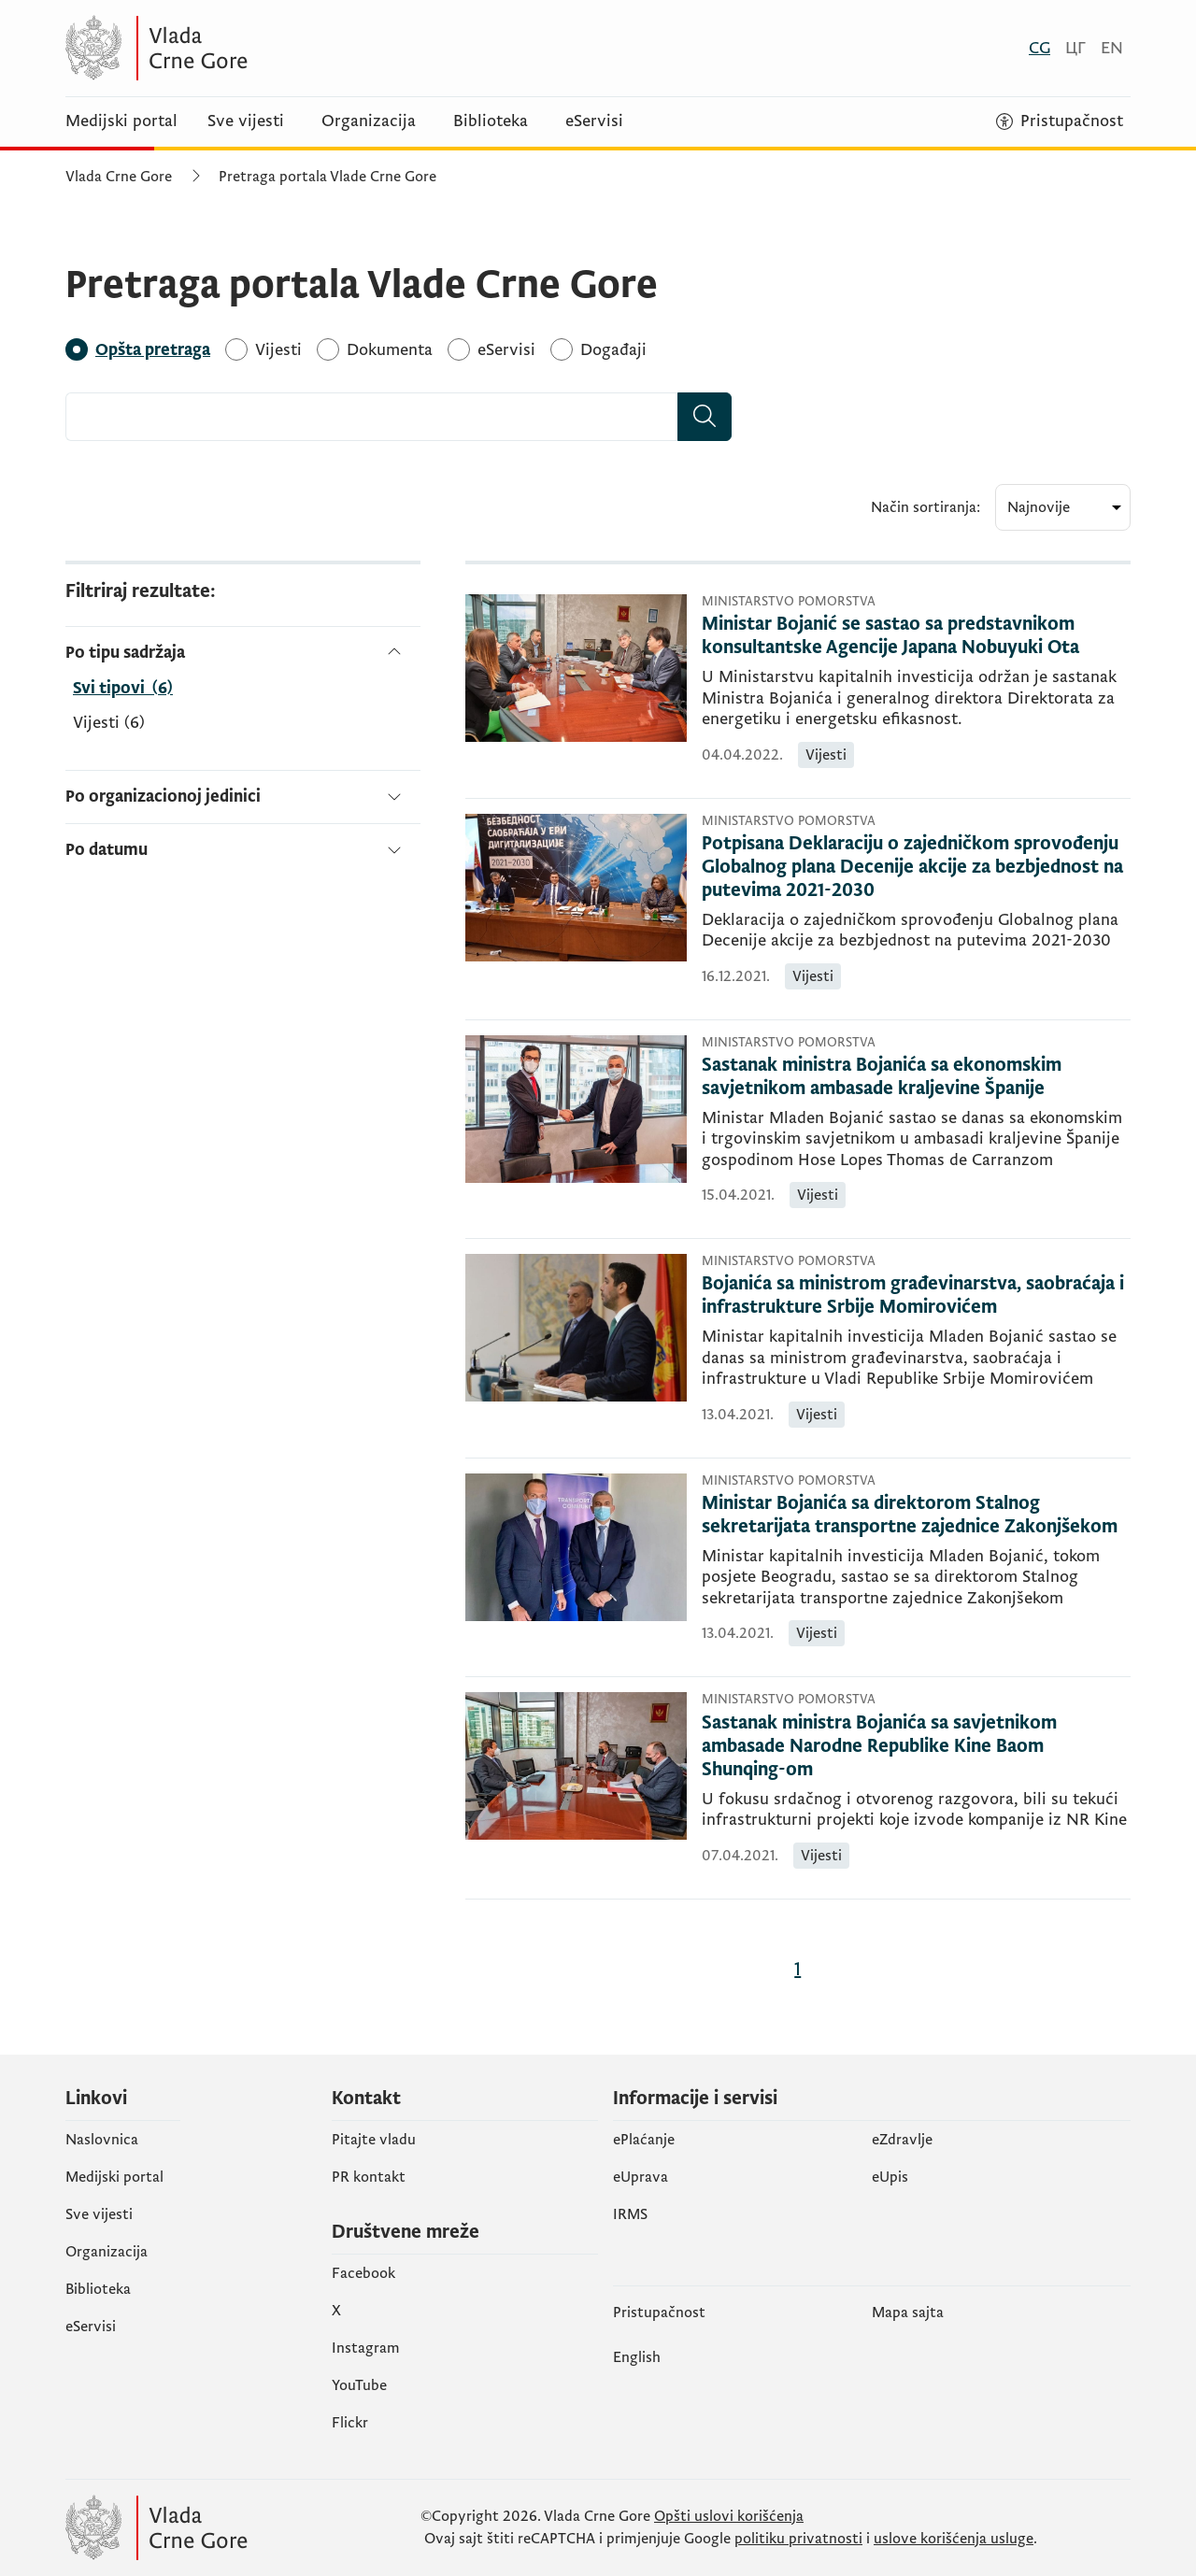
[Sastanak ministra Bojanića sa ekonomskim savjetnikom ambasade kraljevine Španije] (916, 1077)
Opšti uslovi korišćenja (729, 2516)
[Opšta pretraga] (152, 350)
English (637, 2357)
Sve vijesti (245, 121)
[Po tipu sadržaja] (242, 652)
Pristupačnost (659, 2312)
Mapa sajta (908, 2312)
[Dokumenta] (390, 350)
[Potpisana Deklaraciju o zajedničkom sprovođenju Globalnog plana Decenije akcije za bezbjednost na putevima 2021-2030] (916, 868)
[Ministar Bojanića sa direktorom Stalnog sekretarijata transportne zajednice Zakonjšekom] (916, 1515)
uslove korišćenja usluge (953, 2538)
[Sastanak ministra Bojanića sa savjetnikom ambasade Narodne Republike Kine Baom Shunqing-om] (916, 1747)
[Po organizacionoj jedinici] (242, 796)
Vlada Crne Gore (118, 176)
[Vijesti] (278, 350)
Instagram (366, 2348)
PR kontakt (369, 2177)
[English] (1112, 48)
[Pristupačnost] (1059, 121)
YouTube (359, 2385)
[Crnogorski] (1039, 48)
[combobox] (371, 416)
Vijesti (109, 723)
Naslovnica (101, 2139)
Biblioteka (490, 121)
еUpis (890, 2177)
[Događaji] (613, 350)
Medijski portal (121, 121)
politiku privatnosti (798, 2538)
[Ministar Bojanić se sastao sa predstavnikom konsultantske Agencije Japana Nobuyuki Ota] (916, 636)
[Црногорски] (1075, 48)
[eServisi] (506, 350)
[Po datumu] (242, 842)
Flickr (350, 2422)
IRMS (630, 2214)
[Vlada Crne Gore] (247, 48)
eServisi (594, 121)
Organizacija (368, 121)
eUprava (640, 2177)
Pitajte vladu (374, 2139)
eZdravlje (902, 2139)
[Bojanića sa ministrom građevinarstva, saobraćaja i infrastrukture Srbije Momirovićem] (916, 1296)
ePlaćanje (644, 2139)
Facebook (363, 2273)
